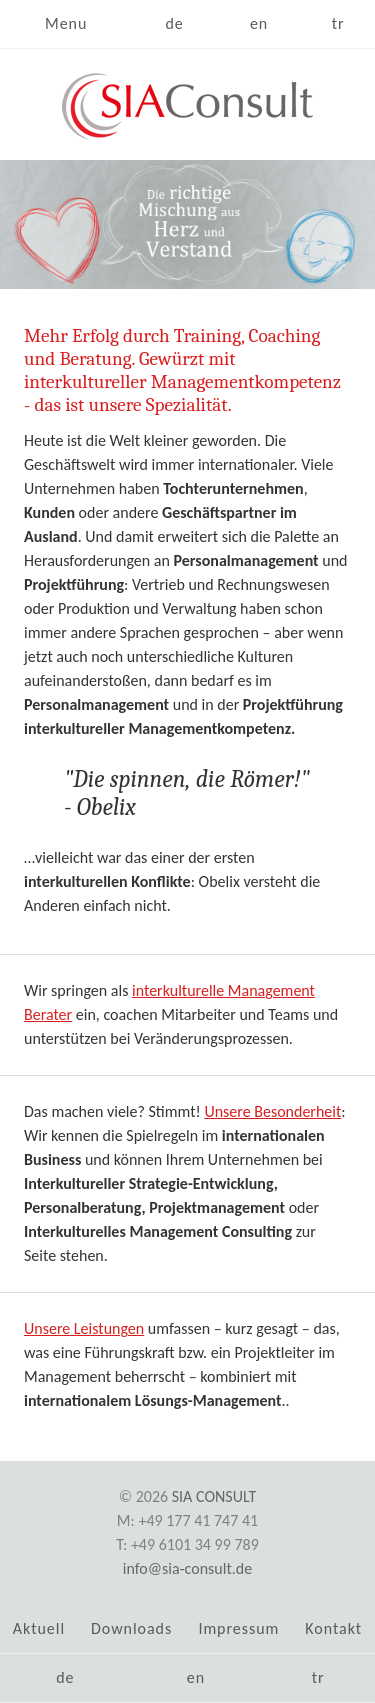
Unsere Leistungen (84, 1328)
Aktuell (39, 1628)
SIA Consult (214, 1496)
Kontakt (333, 1628)
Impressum (238, 1628)
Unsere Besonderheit (272, 1111)
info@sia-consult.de (187, 1568)
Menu (66, 23)
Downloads (131, 1628)
